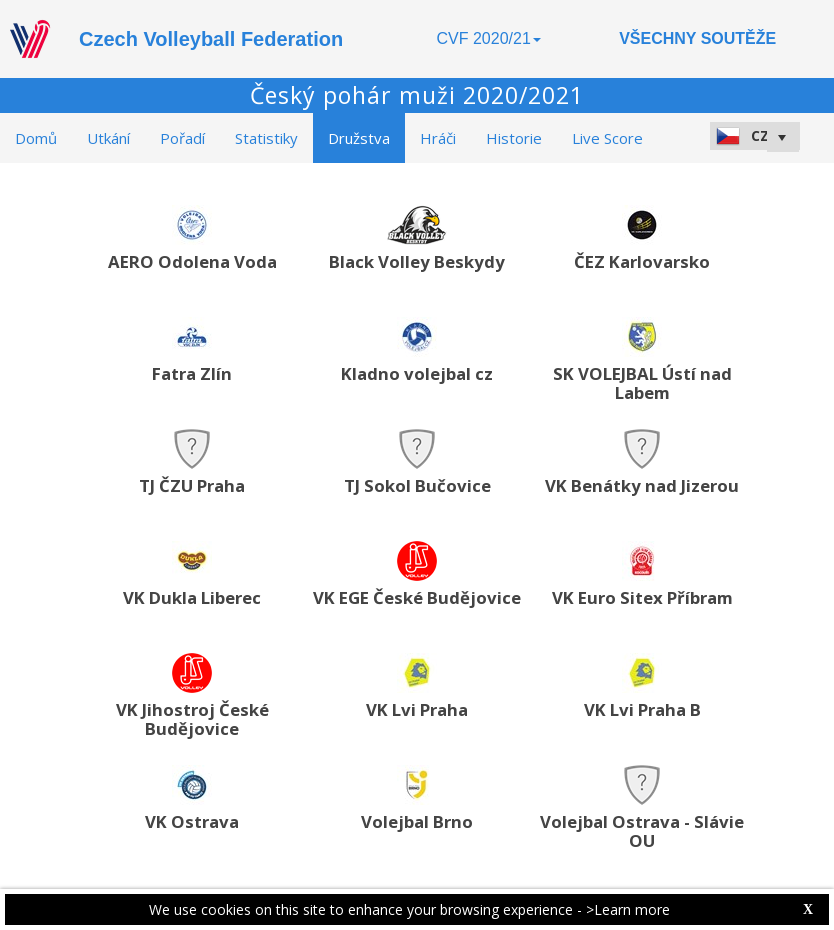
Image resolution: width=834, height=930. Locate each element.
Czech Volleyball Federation (211, 39)
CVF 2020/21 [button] (489, 38)
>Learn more (628, 909)
